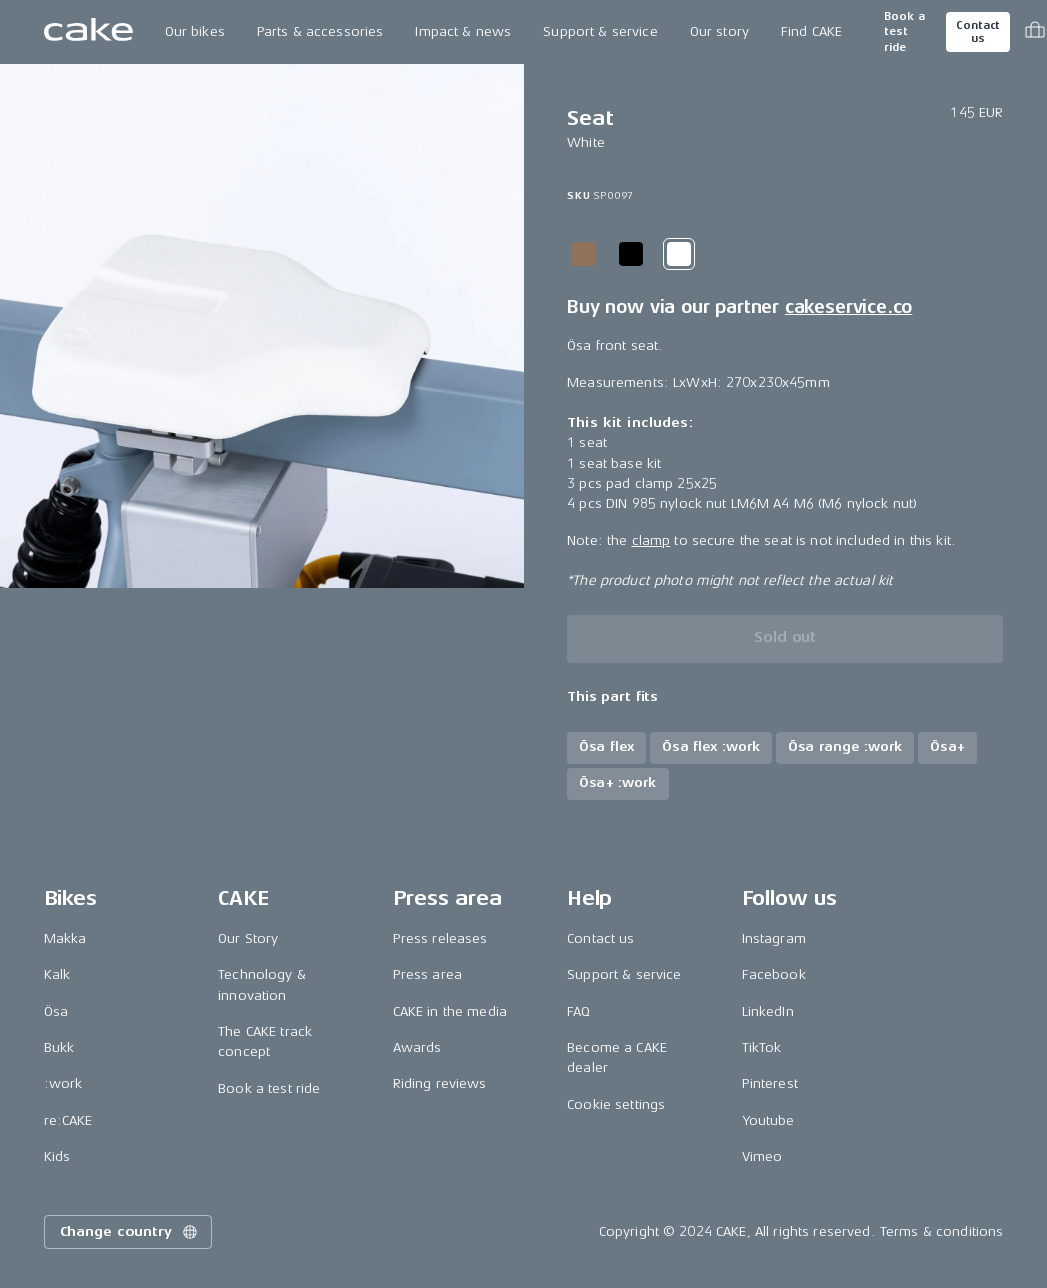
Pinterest (770, 1083)
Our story (719, 31)
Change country (130, 1232)
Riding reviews (440, 1083)
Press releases (440, 938)
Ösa (56, 1011)
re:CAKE (68, 1120)
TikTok (762, 1047)
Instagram (774, 938)
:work (63, 1083)
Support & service (600, 31)
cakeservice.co (848, 307)
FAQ (578, 1011)
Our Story (248, 938)
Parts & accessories (320, 31)
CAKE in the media (450, 1011)
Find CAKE (811, 31)
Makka (65, 938)
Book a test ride (904, 32)
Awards (417, 1047)
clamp (651, 540)
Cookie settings (616, 1104)
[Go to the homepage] (88, 32)
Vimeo (762, 1156)
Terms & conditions (942, 1231)
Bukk (59, 1047)
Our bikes (195, 31)
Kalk (57, 974)
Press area (427, 974)
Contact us (978, 32)
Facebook (774, 974)
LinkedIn (768, 1011)
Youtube (768, 1120)
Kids (57, 1156)
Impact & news (463, 31)
